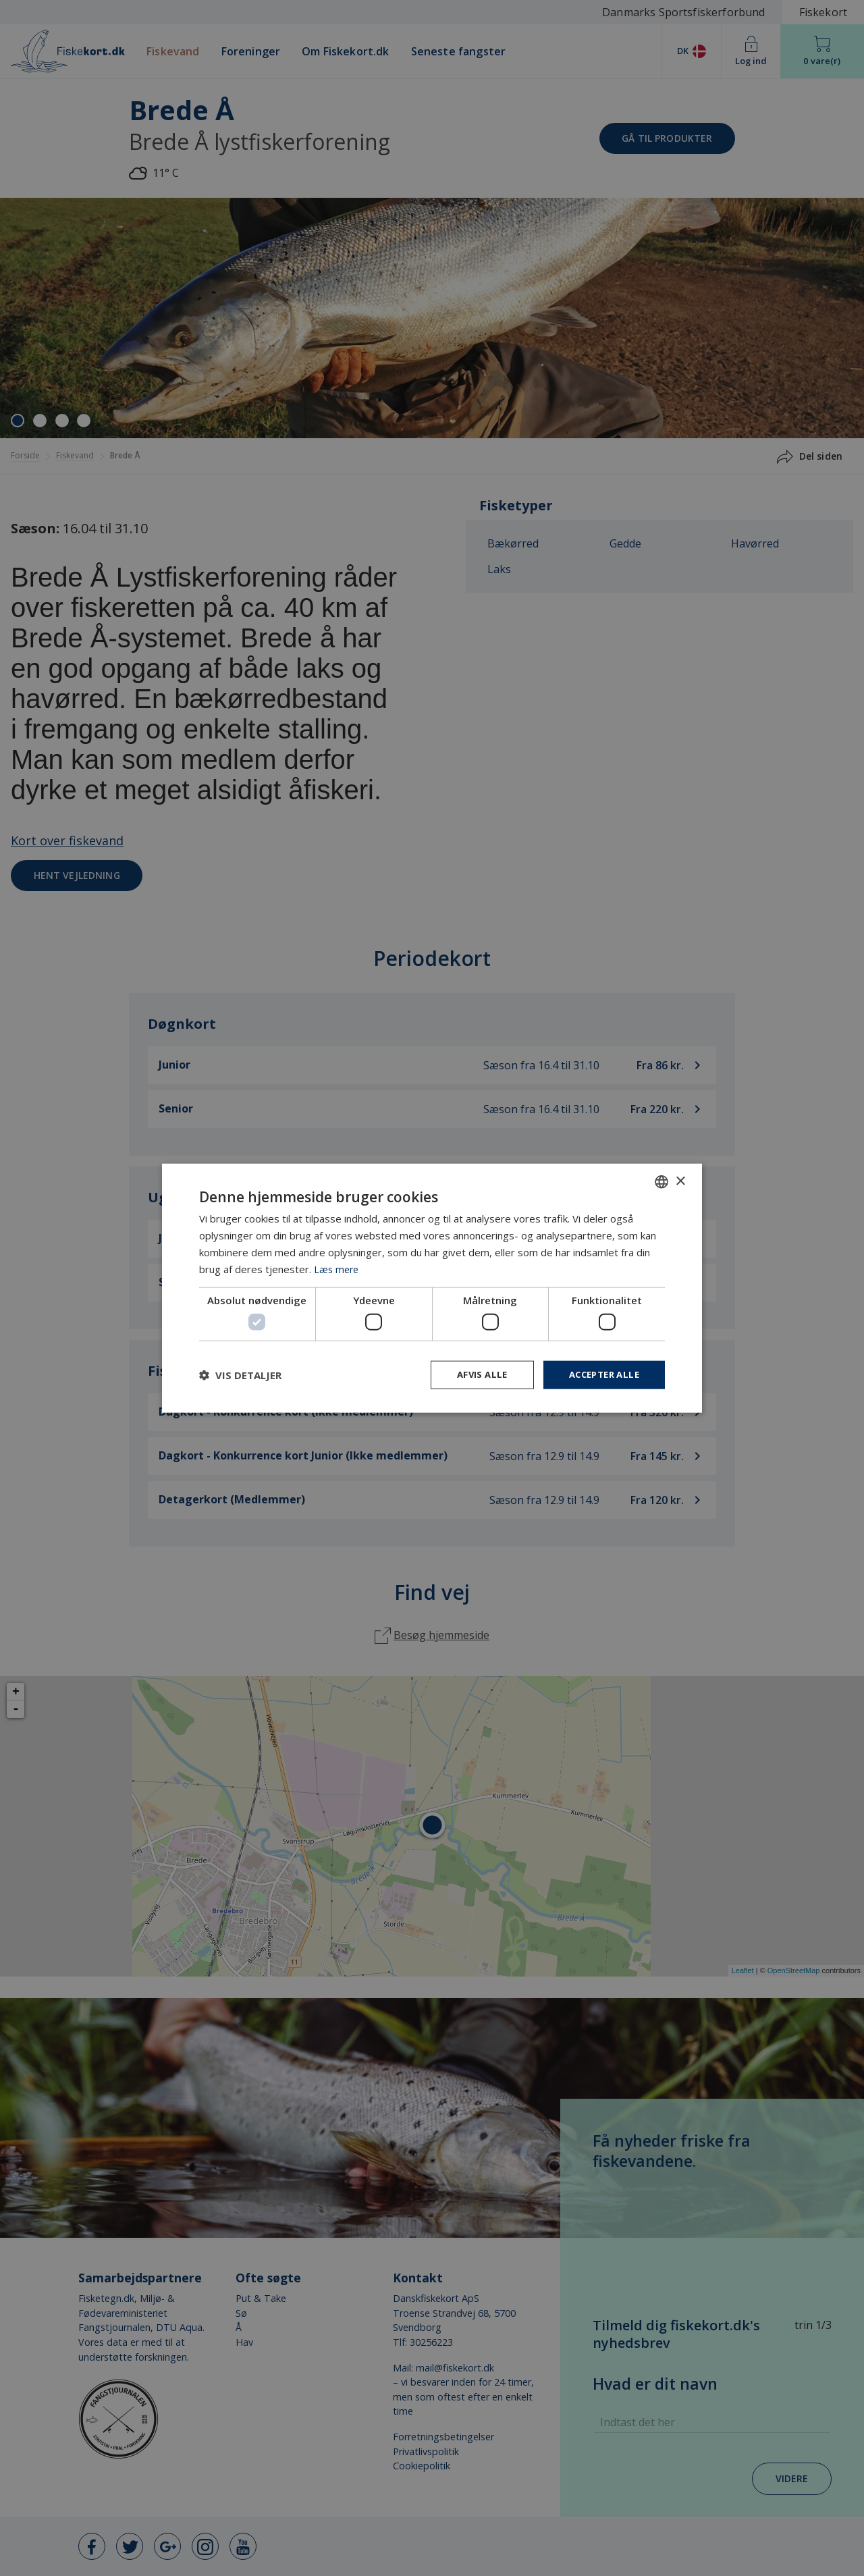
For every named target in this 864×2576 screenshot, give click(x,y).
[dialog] (432, 1288)
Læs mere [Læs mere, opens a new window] (337, 1267)
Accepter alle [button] (600, 1374)
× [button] (680, 1180)
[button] (240, 1374)
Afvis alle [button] (473, 1374)
